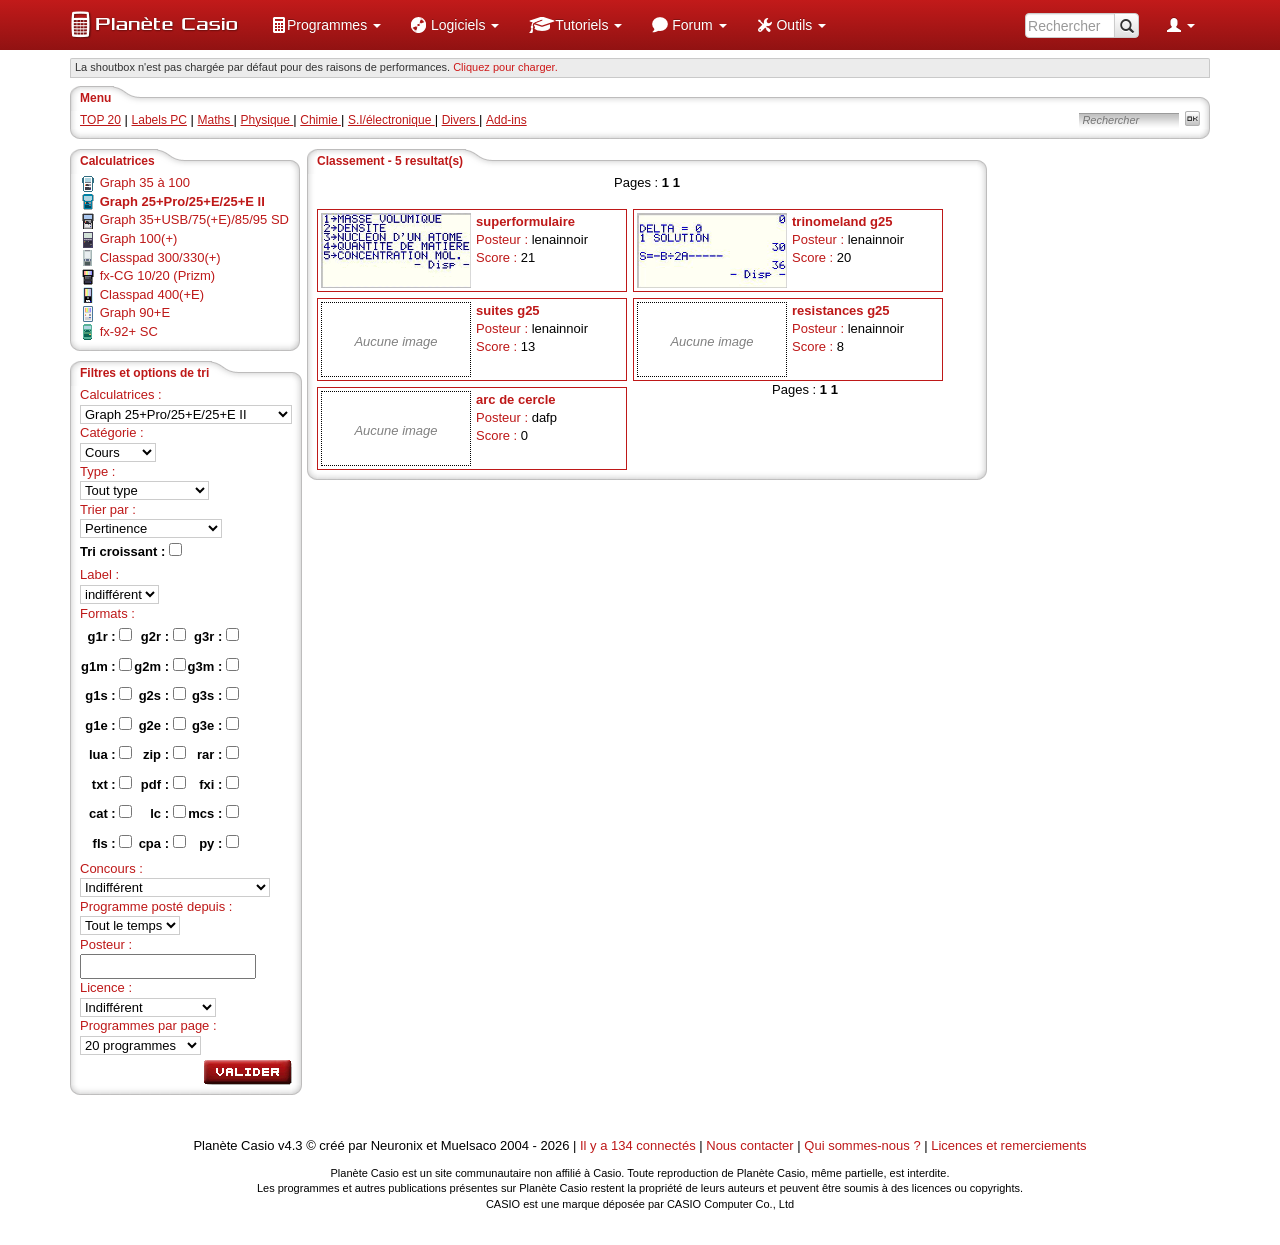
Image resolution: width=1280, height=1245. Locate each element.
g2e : (162, 725)
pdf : (163, 784)
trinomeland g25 (842, 221)
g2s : (162, 695)
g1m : (106, 666)
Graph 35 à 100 (145, 182)
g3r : (216, 636)
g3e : (215, 725)
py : (219, 843)
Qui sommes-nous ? (862, 1145)
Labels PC (159, 120)
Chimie (320, 120)
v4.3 (290, 1145)
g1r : (110, 636)
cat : (110, 813)
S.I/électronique (391, 120)
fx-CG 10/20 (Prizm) (158, 275)
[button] (326, 25)
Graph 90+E (135, 312)
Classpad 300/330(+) (160, 257)
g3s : (215, 695)
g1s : (108, 695)
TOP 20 (100, 120)
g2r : (163, 636)
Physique (267, 120)
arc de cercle (516, 399)
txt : (112, 784)
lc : (167, 813)
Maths (216, 120)
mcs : (213, 813)
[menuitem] (326, 25)
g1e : (108, 725)
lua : (110, 754)
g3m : (213, 666)
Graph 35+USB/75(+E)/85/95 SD (194, 219)
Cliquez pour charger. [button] (505, 67)
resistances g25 (841, 310)
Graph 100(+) (139, 238)
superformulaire (525, 221)
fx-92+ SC (129, 331)
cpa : (162, 843)
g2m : (159, 666)
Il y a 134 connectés (639, 1145)
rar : (218, 754)
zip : (164, 754)
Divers (460, 120)
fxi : (219, 784)
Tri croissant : (131, 551)
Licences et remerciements (1008, 1145)
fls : (113, 843)
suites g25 (508, 310)
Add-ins (506, 120)
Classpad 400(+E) (152, 294)
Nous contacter (749, 1145)
